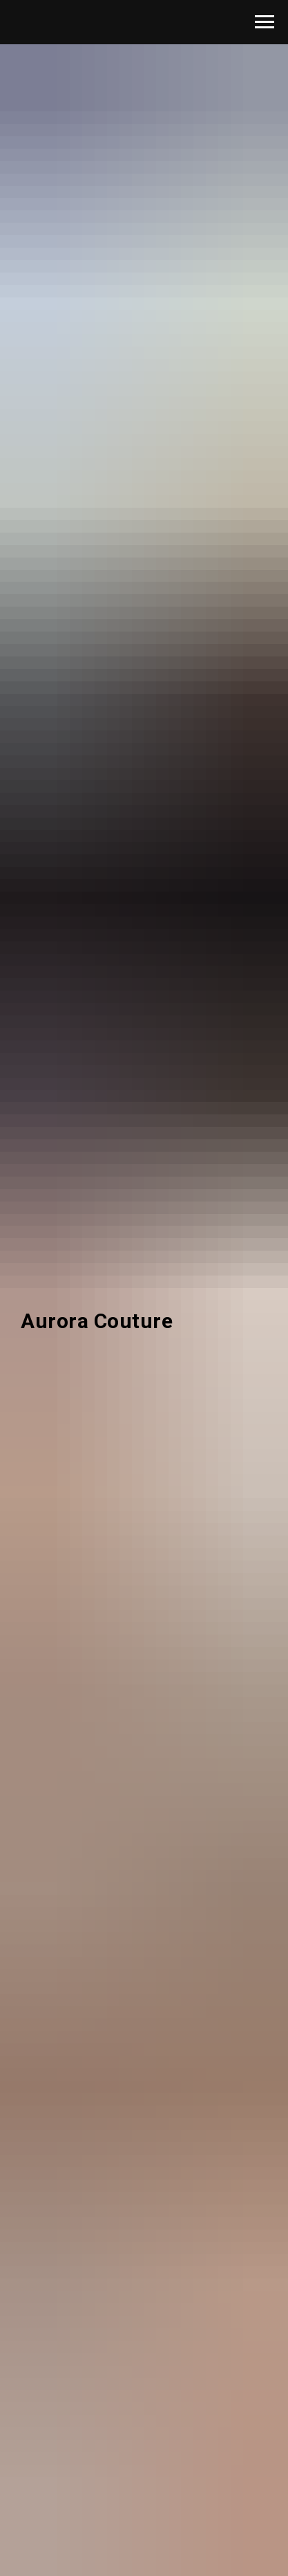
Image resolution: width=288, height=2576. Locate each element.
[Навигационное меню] (264, 22)
